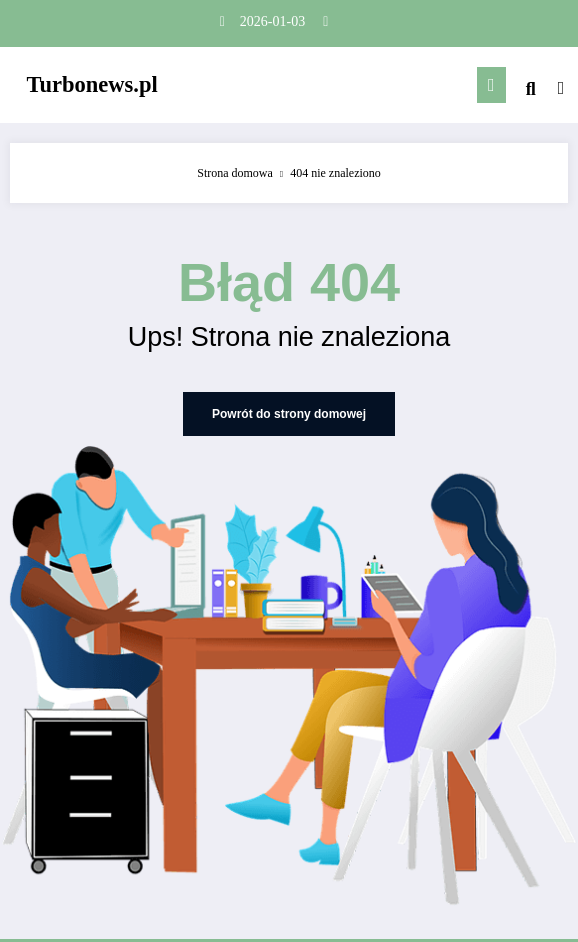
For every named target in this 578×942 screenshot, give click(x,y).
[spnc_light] (561, 88)
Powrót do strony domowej (289, 414)
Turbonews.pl (92, 84)
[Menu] (491, 85)
